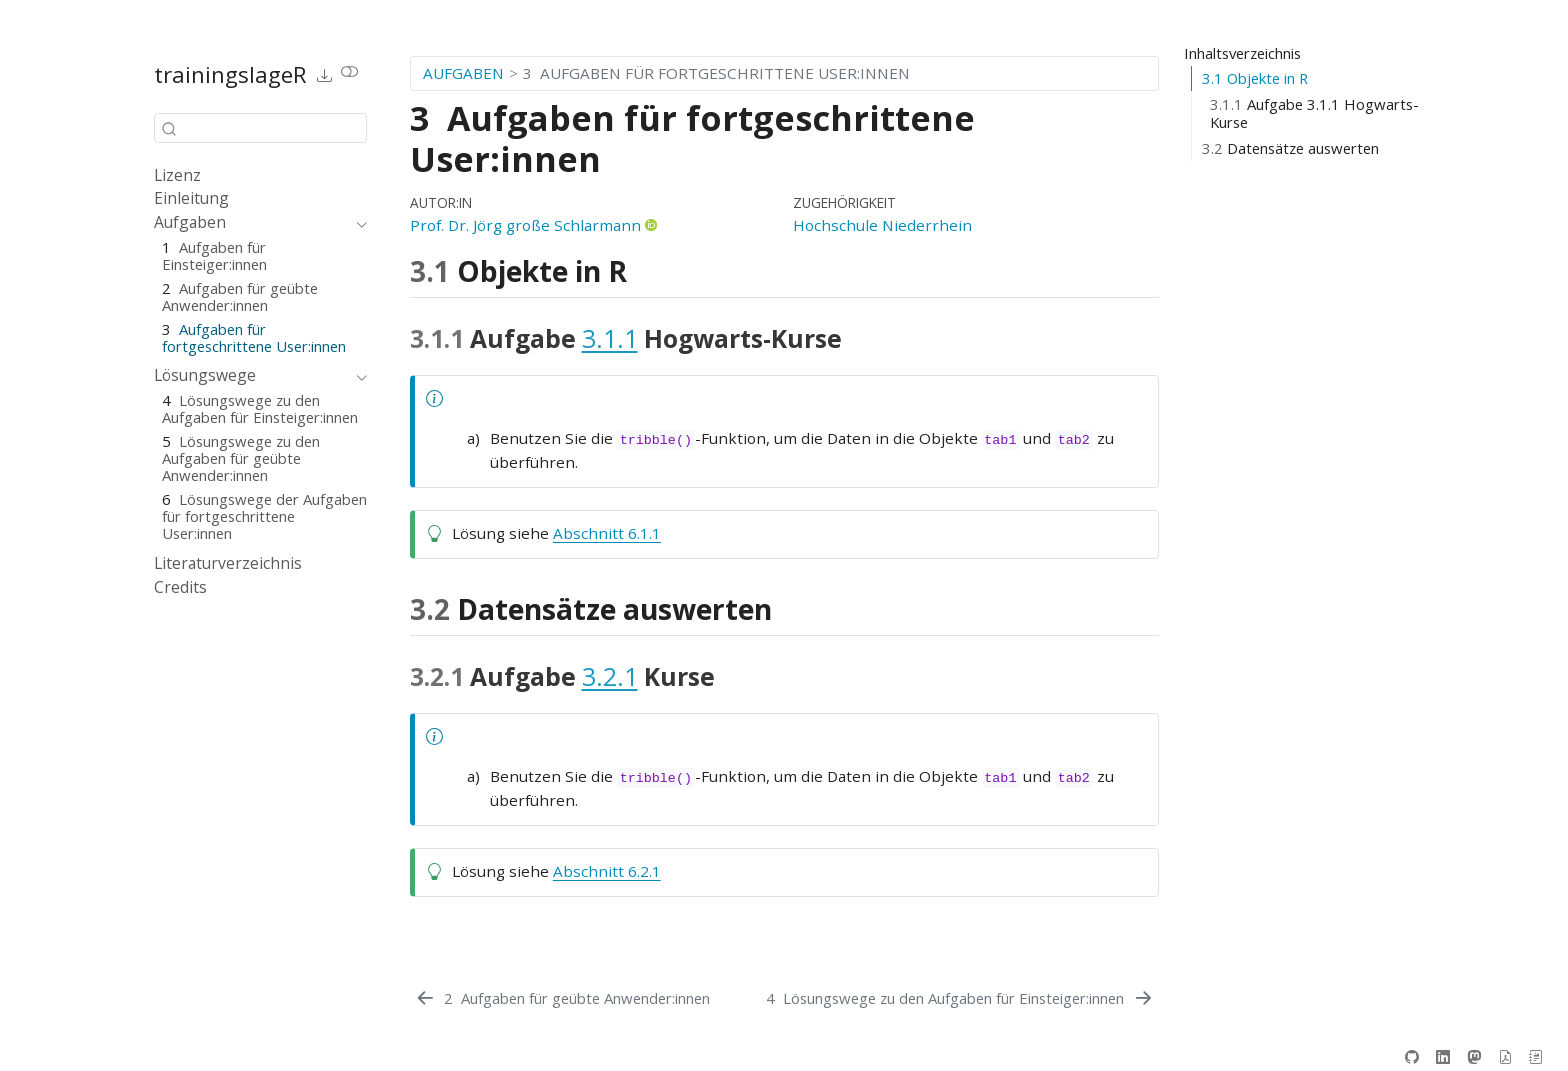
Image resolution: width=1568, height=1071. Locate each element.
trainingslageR (230, 74)
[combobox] (260, 127)
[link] (325, 75)
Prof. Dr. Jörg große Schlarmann (525, 225)
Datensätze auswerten (1290, 148)
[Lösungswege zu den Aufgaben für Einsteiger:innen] (960, 998)
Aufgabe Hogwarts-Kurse (1314, 113)
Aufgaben (463, 73)
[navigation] (250, 223)
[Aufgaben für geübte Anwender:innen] (562, 998)
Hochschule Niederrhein (882, 225)
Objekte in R (1255, 78)
